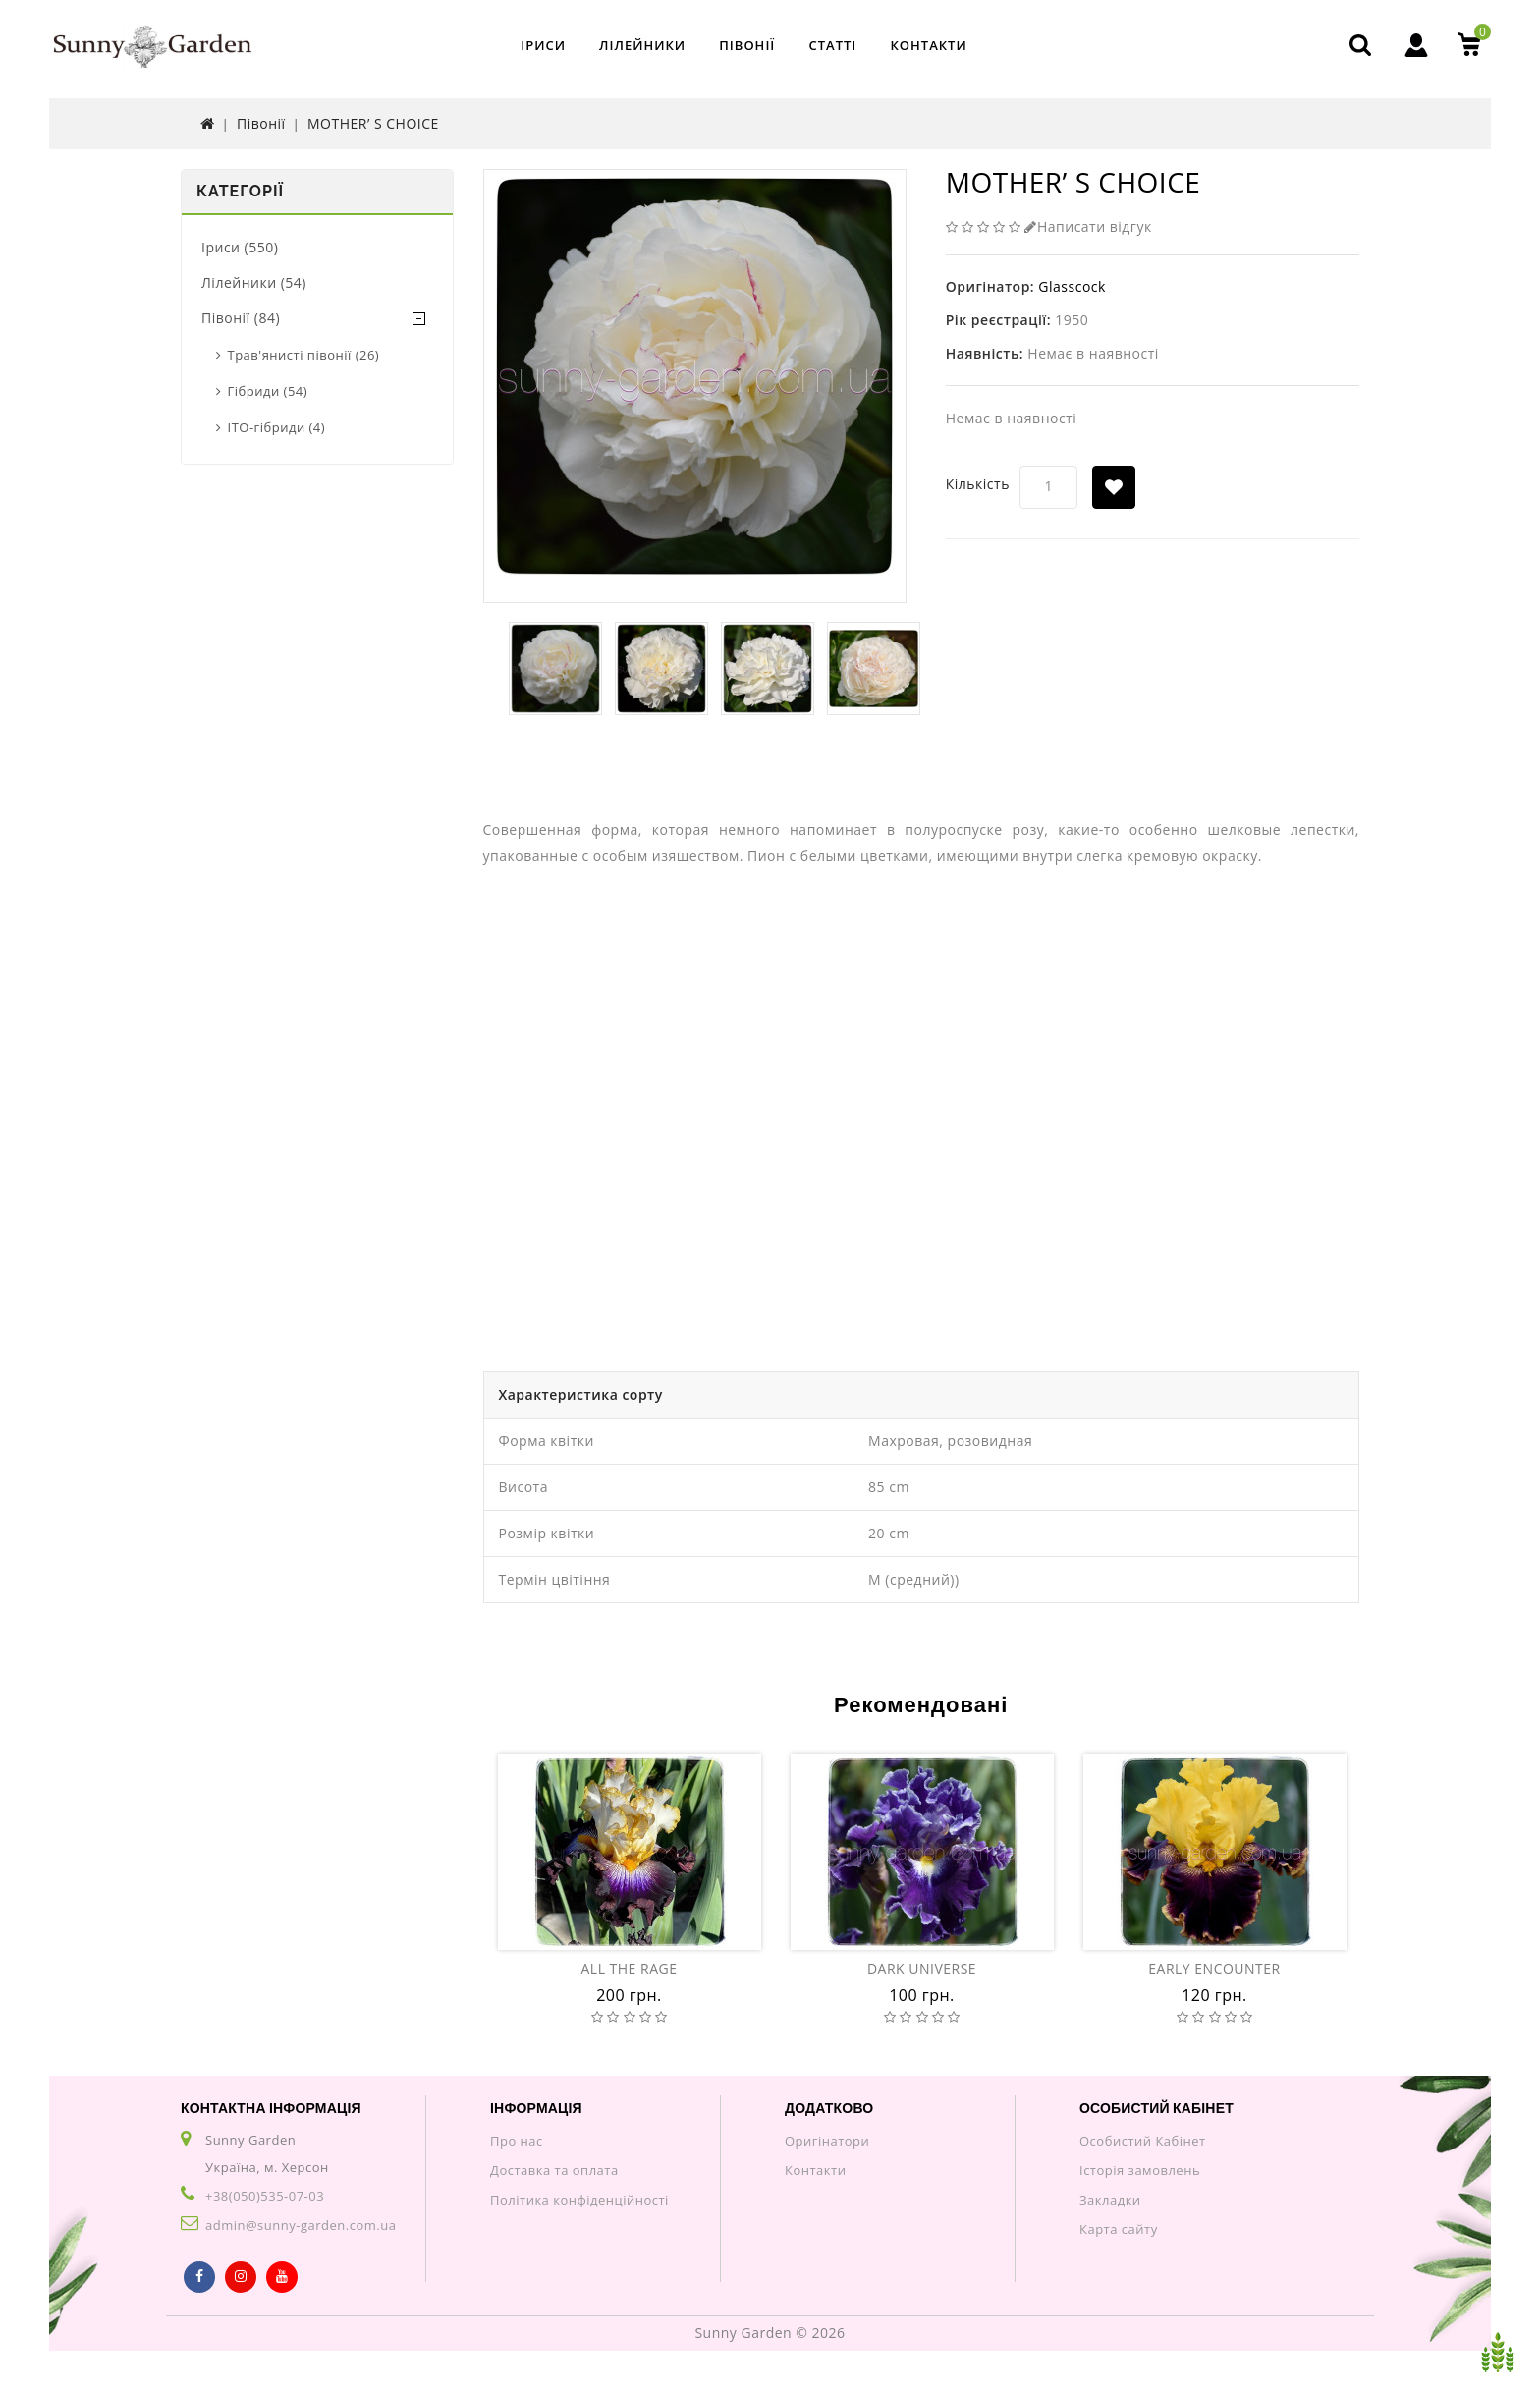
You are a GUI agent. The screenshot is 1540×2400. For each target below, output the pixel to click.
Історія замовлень (1139, 2170)
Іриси (543, 45)
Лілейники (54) (253, 282)
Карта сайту (1118, 2229)
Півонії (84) (240, 317)
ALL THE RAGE (628, 1968)
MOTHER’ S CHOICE (373, 123)
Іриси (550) (239, 247)
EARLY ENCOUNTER (1214, 1968)
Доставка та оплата (554, 2170)
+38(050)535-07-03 (264, 2196)
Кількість (978, 483)
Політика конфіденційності (579, 2199)
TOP (1497, 2352)
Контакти (928, 45)
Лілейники (642, 45)
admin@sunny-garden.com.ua (300, 2225)
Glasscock (1072, 286)
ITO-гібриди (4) (277, 427)
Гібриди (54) (268, 391)
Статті (832, 45)
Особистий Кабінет (1142, 2140)
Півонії (747, 45)
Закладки (1110, 2199)
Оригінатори (827, 2140)
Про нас (516, 2140)
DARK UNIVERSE (921, 1968)
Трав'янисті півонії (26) (304, 354)
